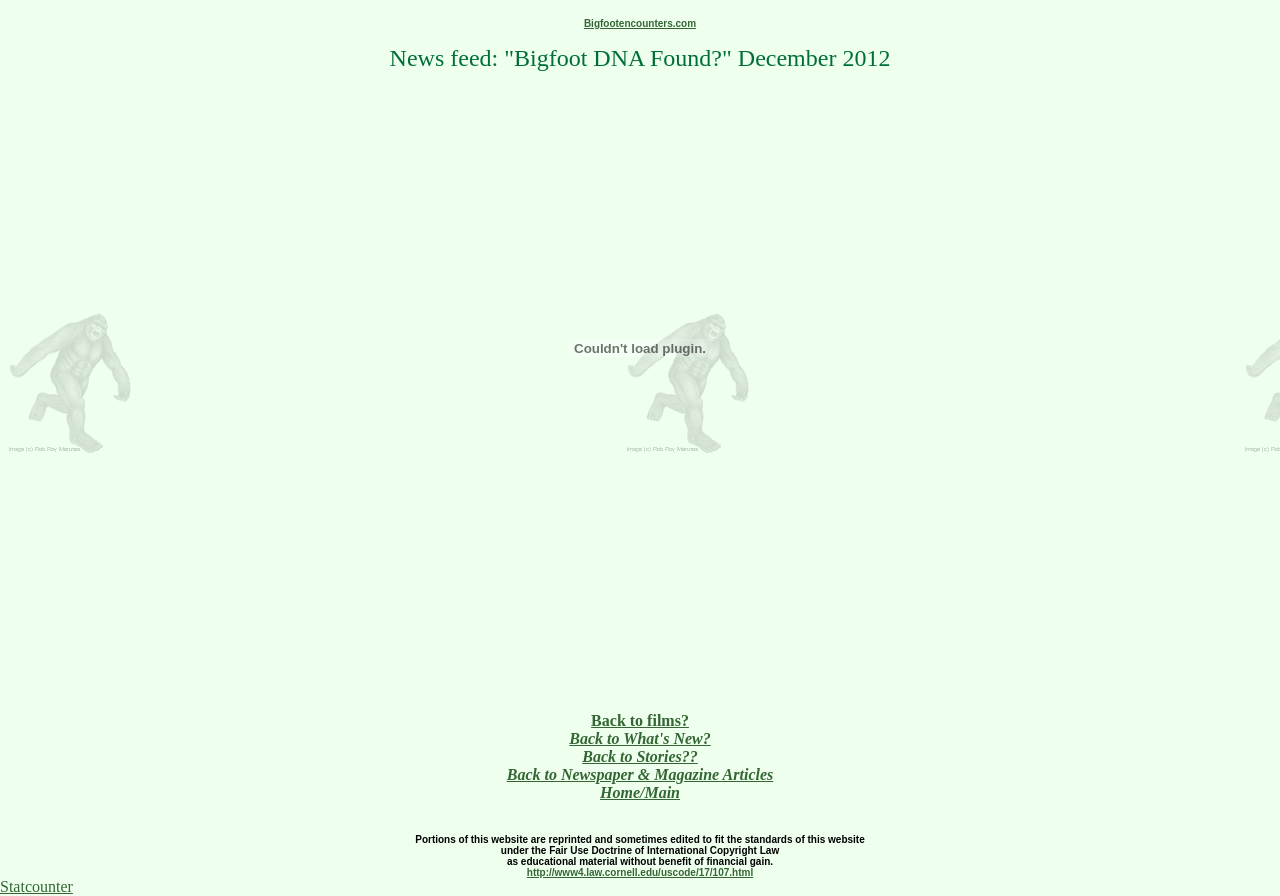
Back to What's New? (640, 738)
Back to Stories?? (640, 756)
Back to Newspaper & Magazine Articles (640, 774)
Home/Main (640, 792)
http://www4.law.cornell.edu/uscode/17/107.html (640, 872)
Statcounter (36, 886)
